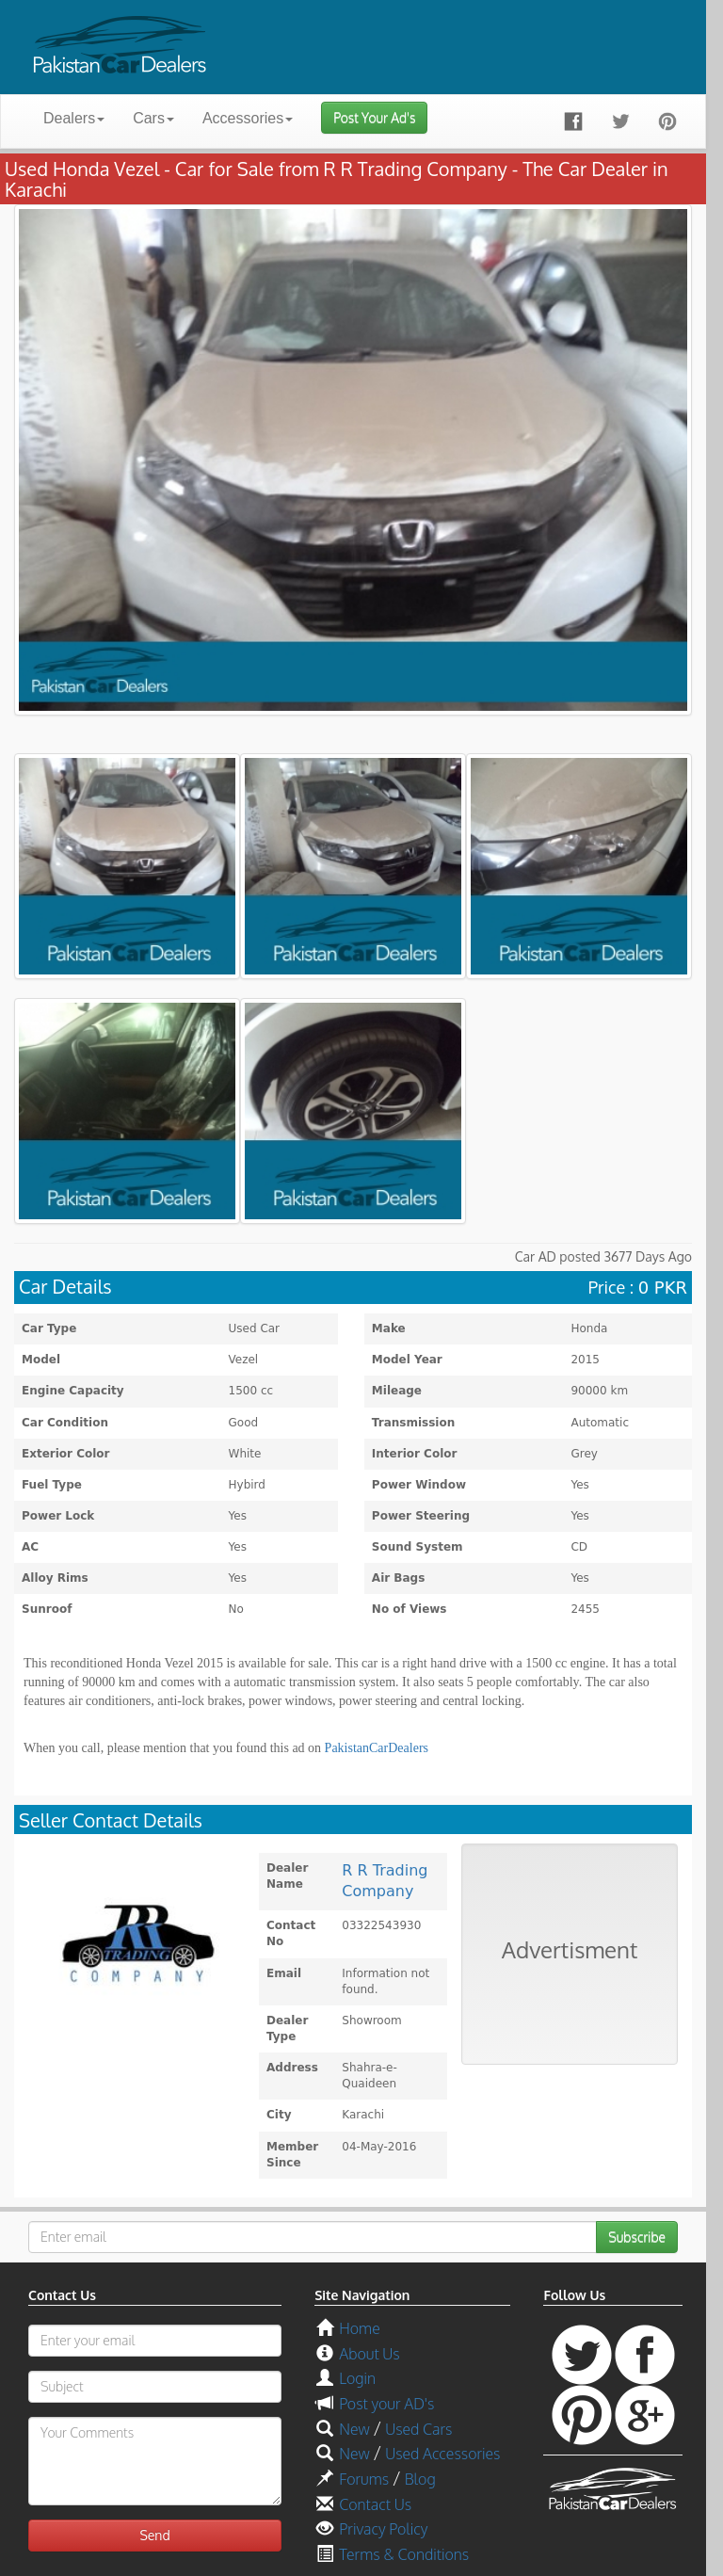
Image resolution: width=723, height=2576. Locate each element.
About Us (369, 2353)
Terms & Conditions (404, 2554)
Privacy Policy (383, 2529)
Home (359, 2328)
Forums (364, 2479)
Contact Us (375, 2504)
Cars (153, 118)
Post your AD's (386, 2403)
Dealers (73, 118)
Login (357, 2378)
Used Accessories (442, 2453)
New (354, 2429)
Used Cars (418, 2429)
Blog (420, 2479)
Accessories (247, 118)
